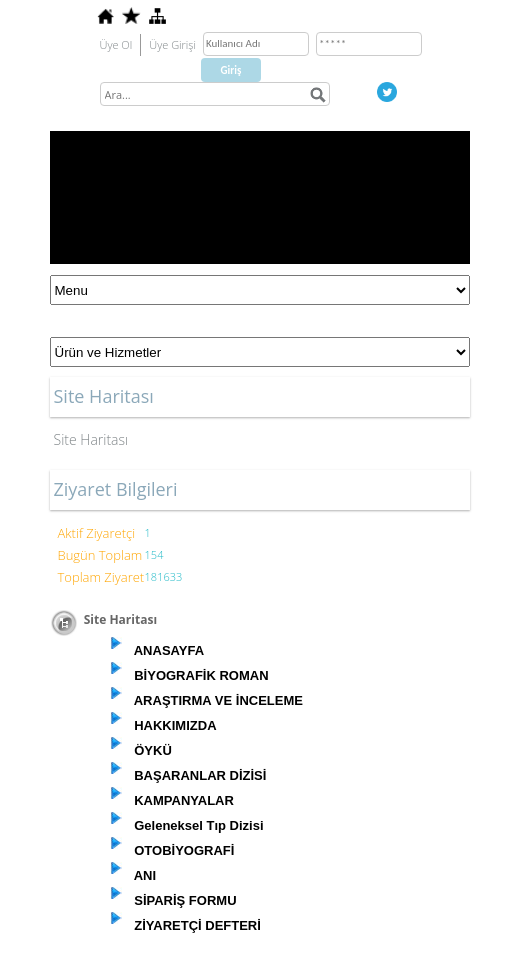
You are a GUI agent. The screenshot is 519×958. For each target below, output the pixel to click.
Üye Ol (116, 44)
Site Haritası (91, 439)
